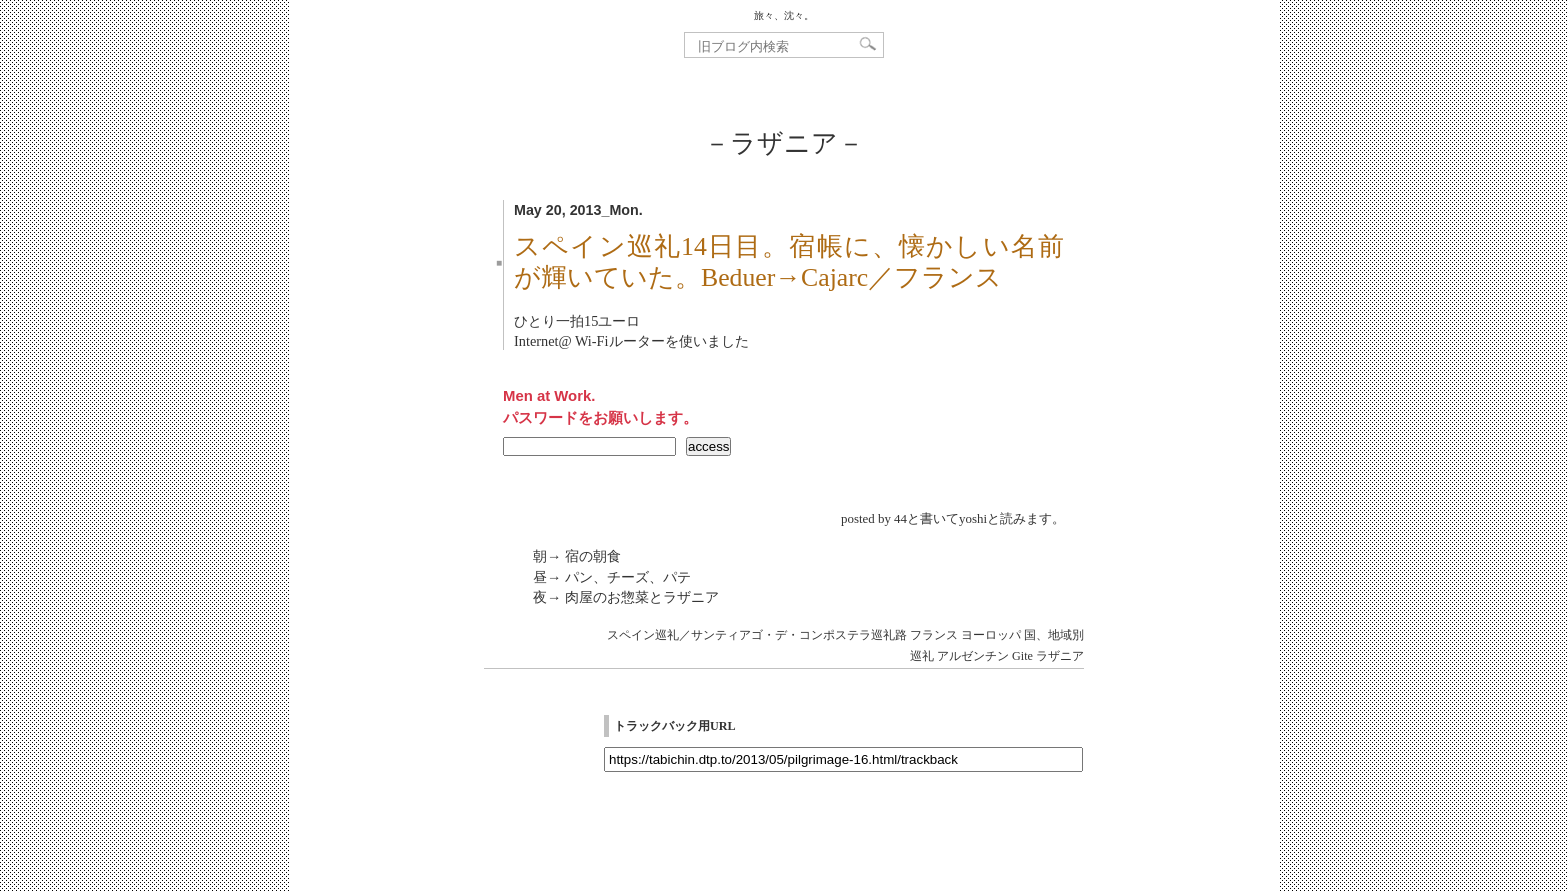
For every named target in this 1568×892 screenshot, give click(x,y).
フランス (934, 635)
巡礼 (922, 656)
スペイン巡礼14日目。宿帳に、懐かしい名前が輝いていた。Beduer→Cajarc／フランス (789, 262)
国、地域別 (1054, 635)
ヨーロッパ (991, 635)
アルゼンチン (973, 656)
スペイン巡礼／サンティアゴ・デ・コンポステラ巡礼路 (757, 635)
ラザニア (1060, 656)
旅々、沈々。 (784, 15)
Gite (1022, 656)
